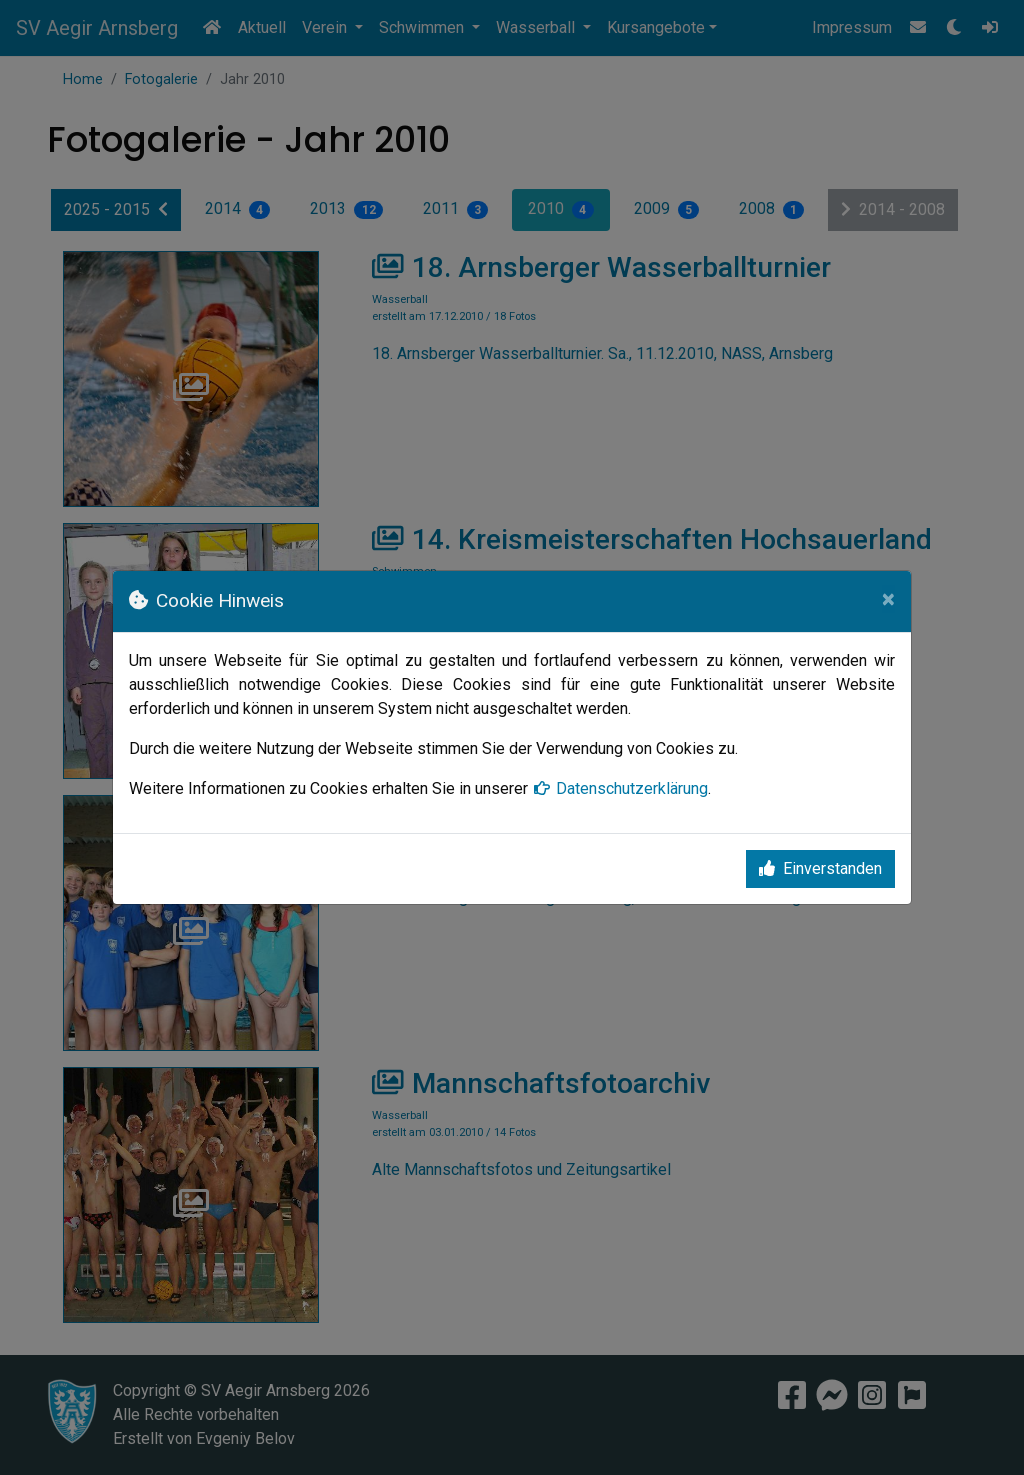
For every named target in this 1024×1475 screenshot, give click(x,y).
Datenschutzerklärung (620, 788)
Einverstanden (820, 868)
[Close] (888, 599)
